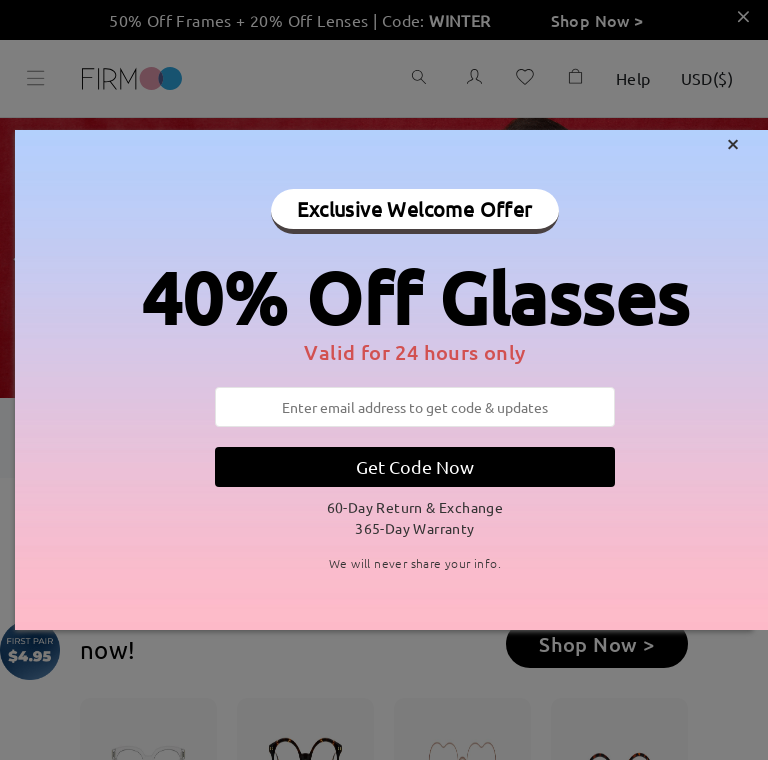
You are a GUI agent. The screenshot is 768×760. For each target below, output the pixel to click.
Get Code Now (415, 466)
